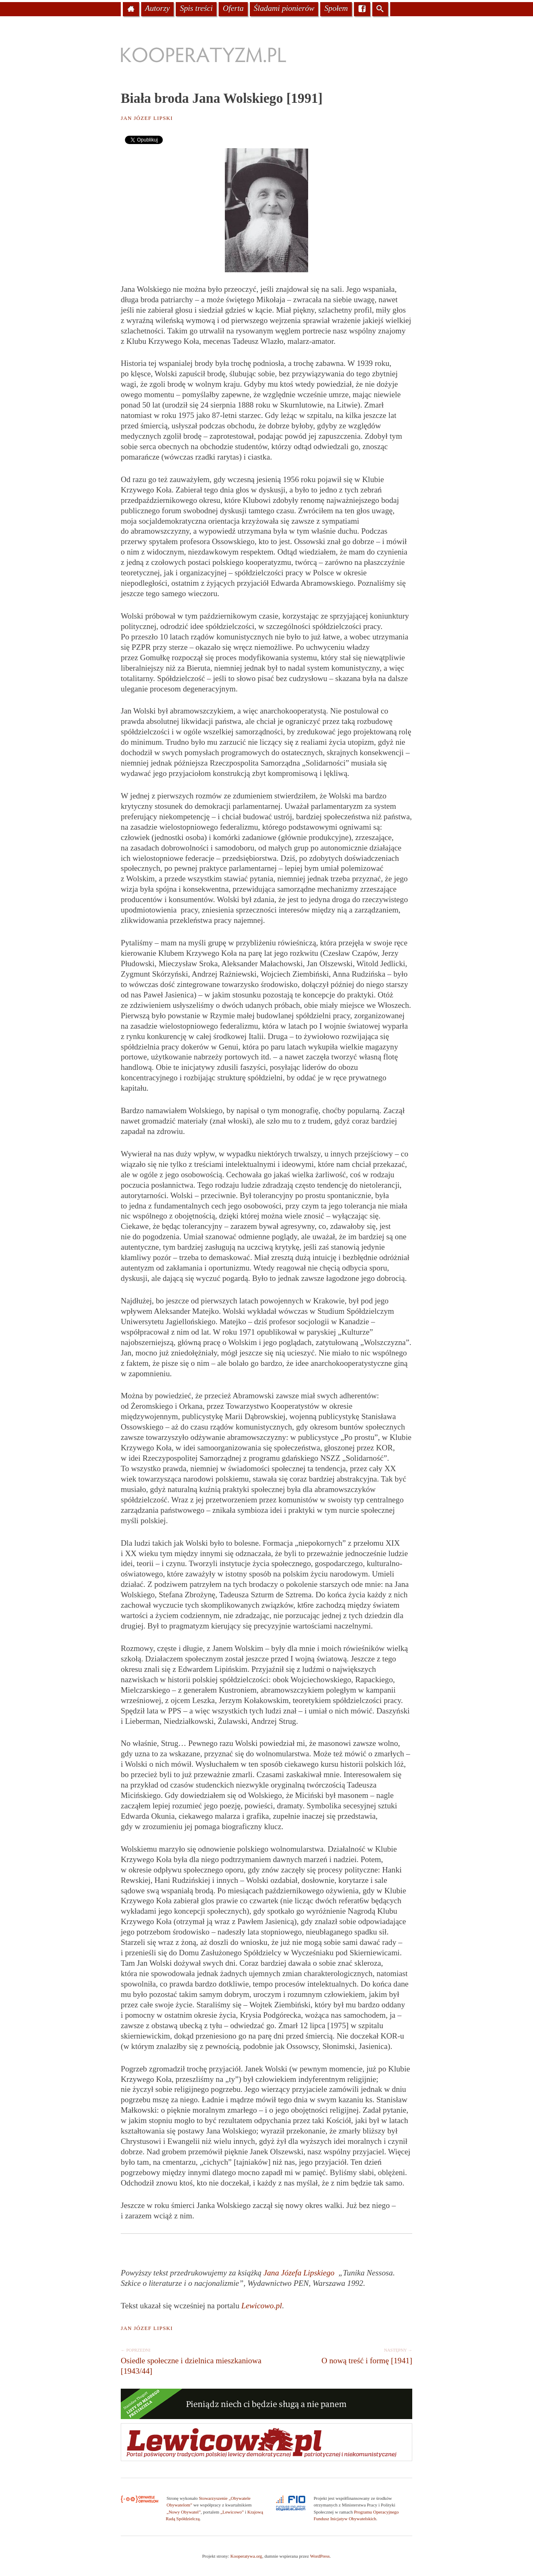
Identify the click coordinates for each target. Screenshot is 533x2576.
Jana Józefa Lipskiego (299, 2272)
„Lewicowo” (232, 2511)
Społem (336, 8)
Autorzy (157, 8)
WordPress (319, 2556)
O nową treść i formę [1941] (340, 2355)
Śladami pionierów (284, 8)
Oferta (233, 8)
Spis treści (196, 8)
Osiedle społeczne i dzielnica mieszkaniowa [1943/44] (192, 2360)
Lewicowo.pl (262, 2305)
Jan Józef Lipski (147, 118)
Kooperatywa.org (246, 2556)
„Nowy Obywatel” (184, 2511)
